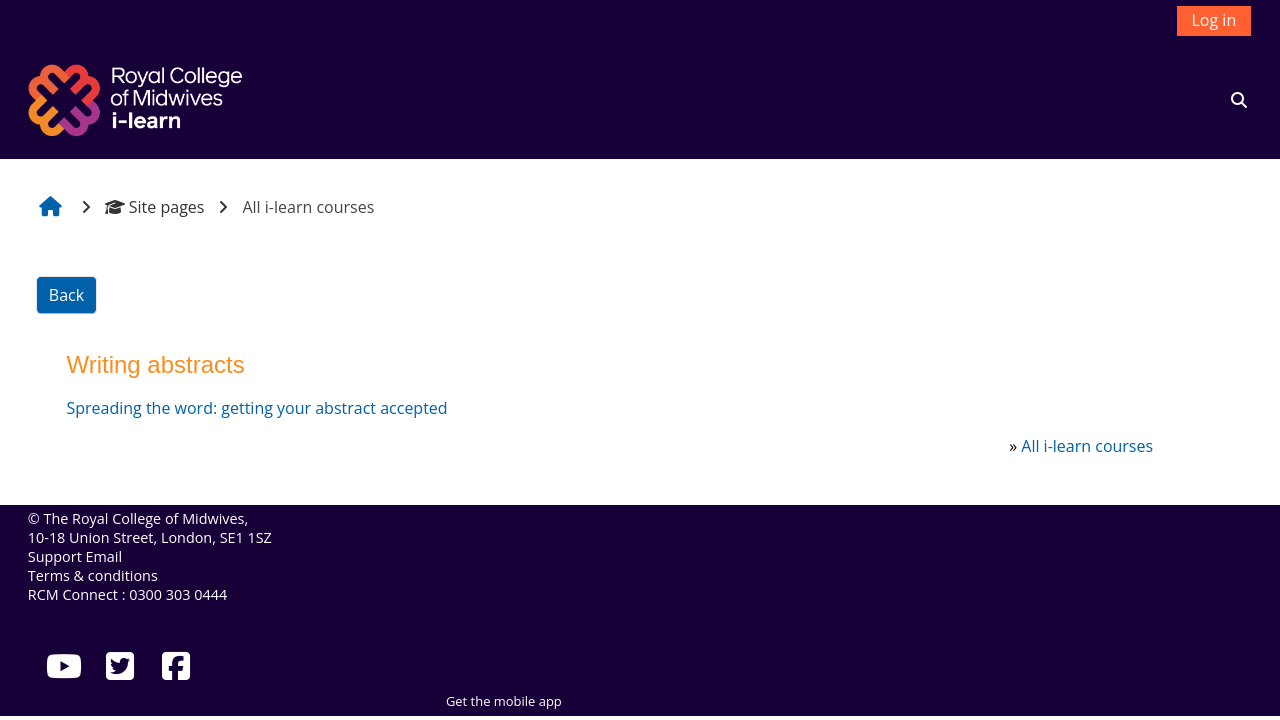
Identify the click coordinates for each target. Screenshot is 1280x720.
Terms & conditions (93, 575)
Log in (1214, 20)
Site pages (155, 207)
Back (66, 295)
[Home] (138, 98)
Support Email (75, 556)
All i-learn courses (1087, 446)
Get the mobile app (504, 701)
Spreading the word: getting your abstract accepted (256, 408)
